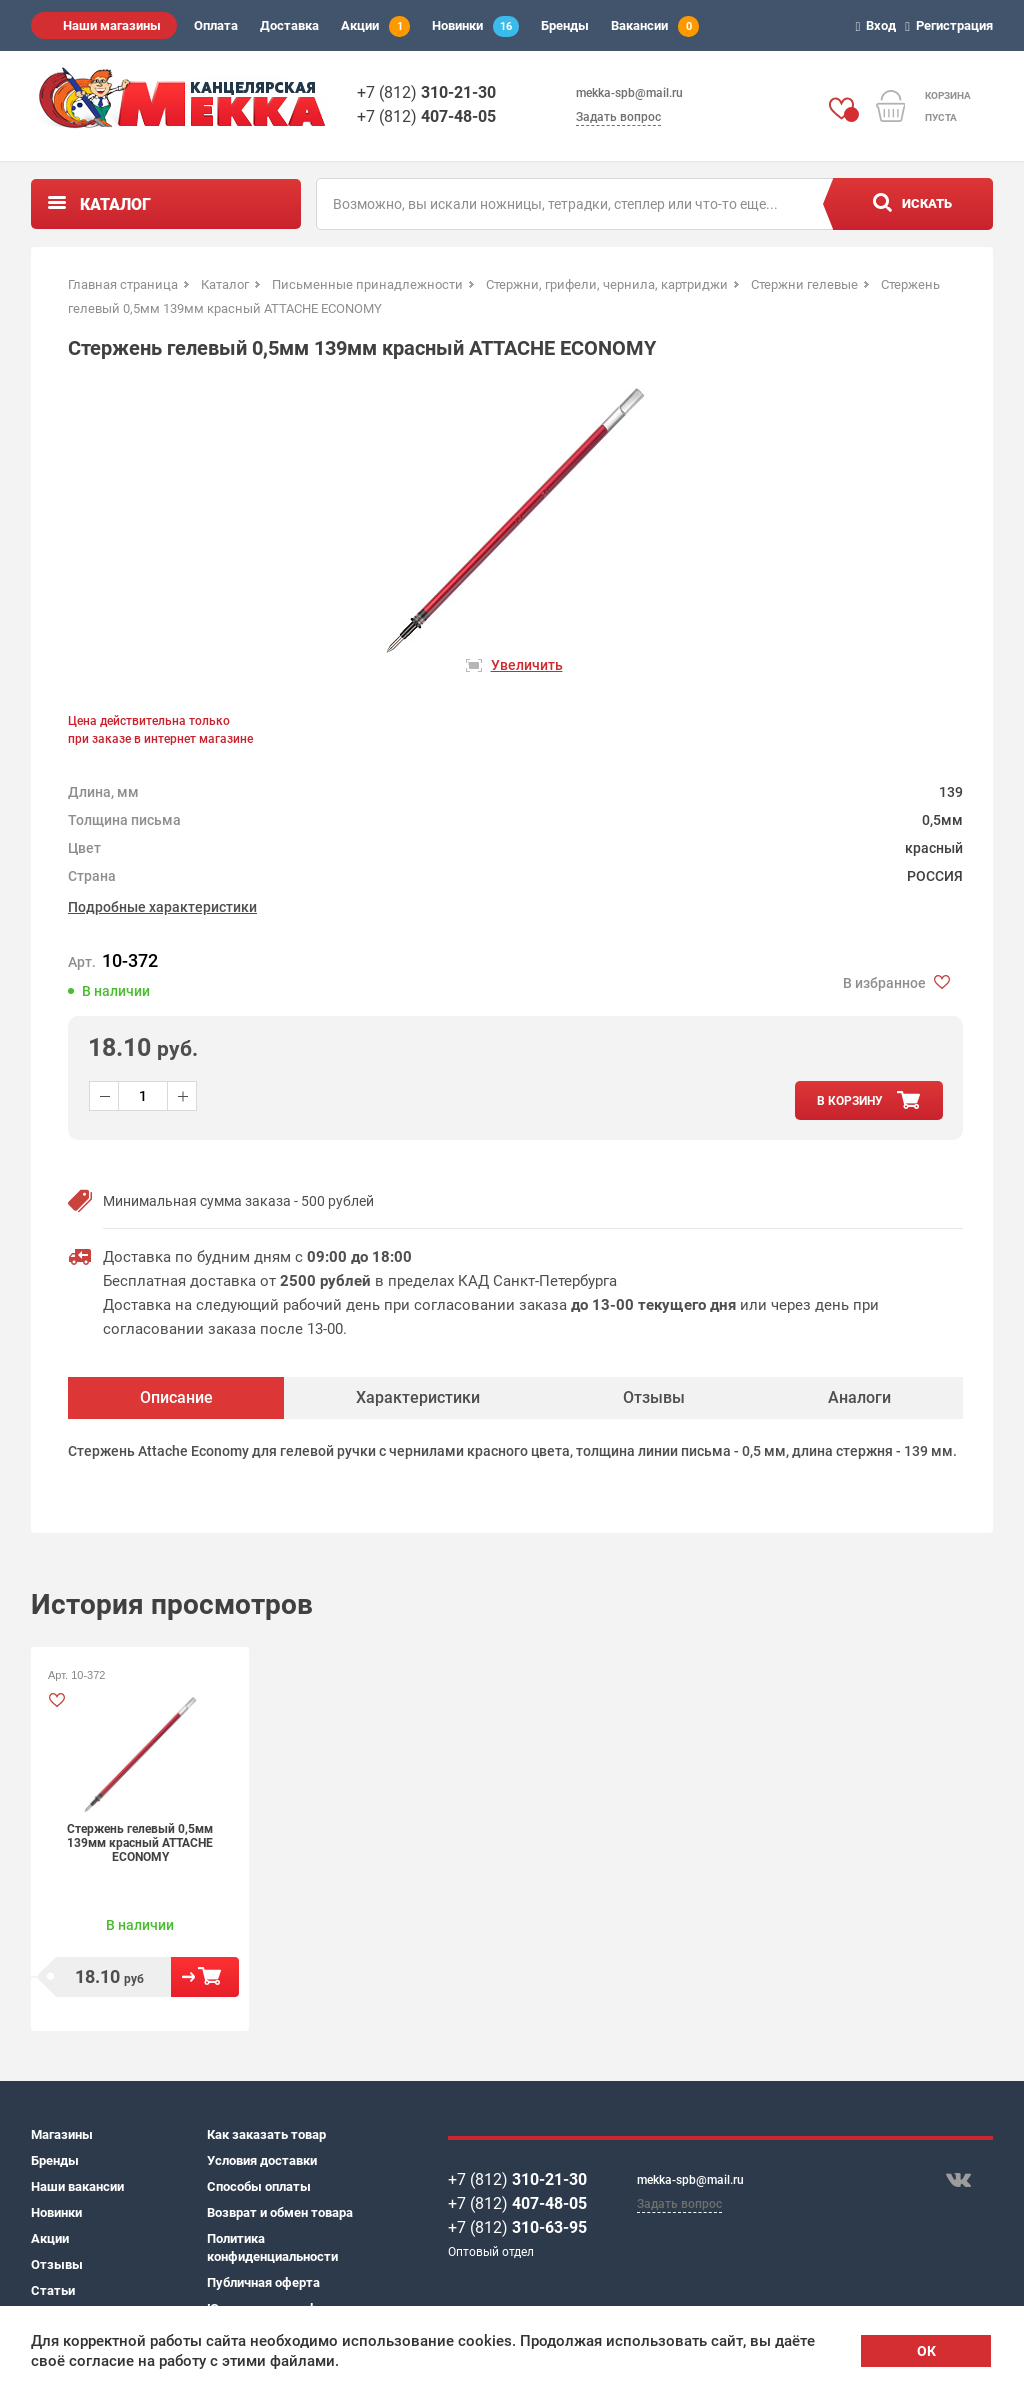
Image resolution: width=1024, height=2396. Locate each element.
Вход (879, 25)
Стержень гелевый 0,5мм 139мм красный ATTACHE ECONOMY (140, 1843)
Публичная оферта (263, 2282)
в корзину (850, 1101)
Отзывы (57, 2264)
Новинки (475, 26)
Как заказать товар (266, 2134)
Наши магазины (112, 25)
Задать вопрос (618, 117)
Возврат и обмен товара (280, 2212)
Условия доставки (262, 2160)
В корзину (205, 1977)
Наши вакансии (77, 2186)
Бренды (565, 25)
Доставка (289, 25)
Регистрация (952, 25)
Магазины (62, 2134)
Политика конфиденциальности (272, 2247)
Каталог (115, 204)
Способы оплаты (259, 2186)
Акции (375, 26)
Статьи (53, 2290)
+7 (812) (426, 92)
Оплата (216, 25)
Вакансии (655, 26)
